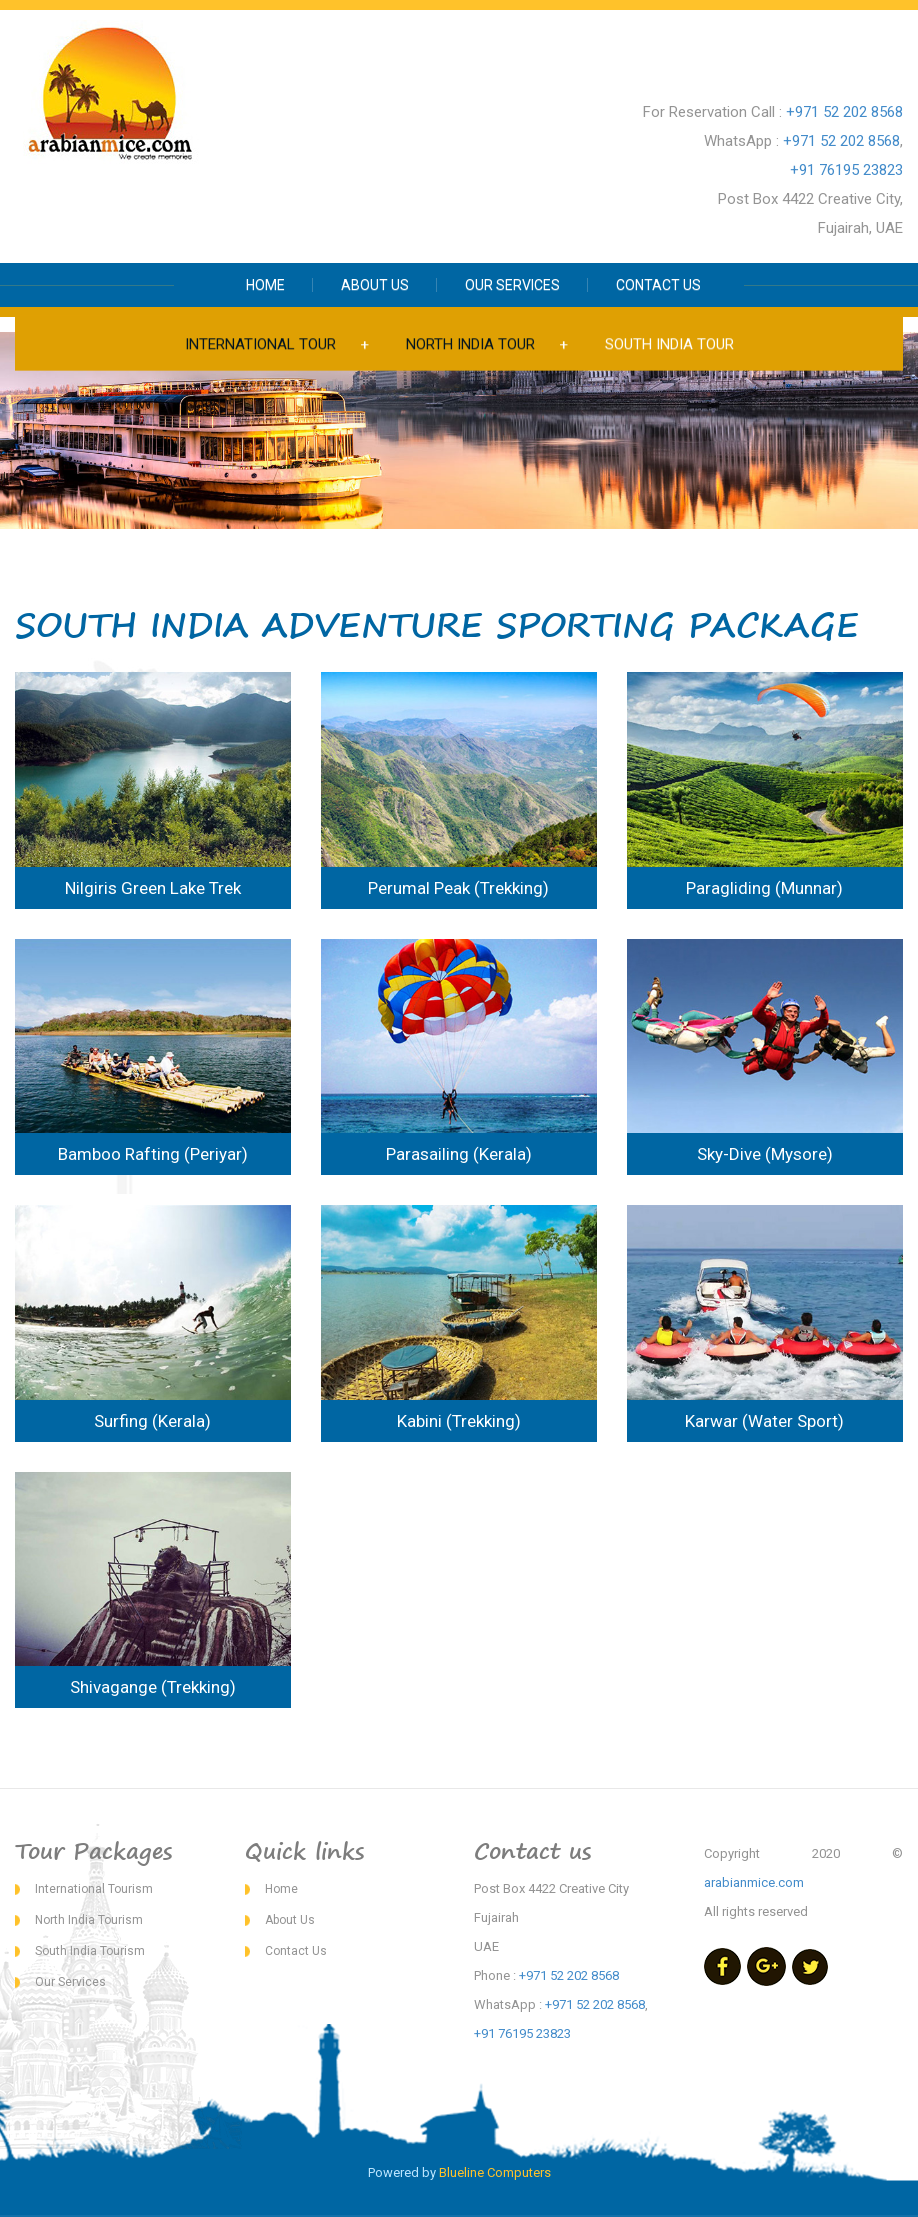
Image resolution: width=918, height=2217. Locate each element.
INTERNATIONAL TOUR (260, 344)
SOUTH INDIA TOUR (669, 344)
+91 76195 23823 (846, 170)
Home (281, 1889)
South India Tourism (90, 1951)
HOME (265, 285)
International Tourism (94, 1889)
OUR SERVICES (512, 285)
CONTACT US (658, 285)
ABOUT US (375, 285)
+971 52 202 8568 (844, 112)
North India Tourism (89, 1920)
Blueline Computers (495, 2172)
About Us (290, 1920)
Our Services (70, 1982)
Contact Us (296, 1951)
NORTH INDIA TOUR (470, 344)
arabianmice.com (754, 1882)
